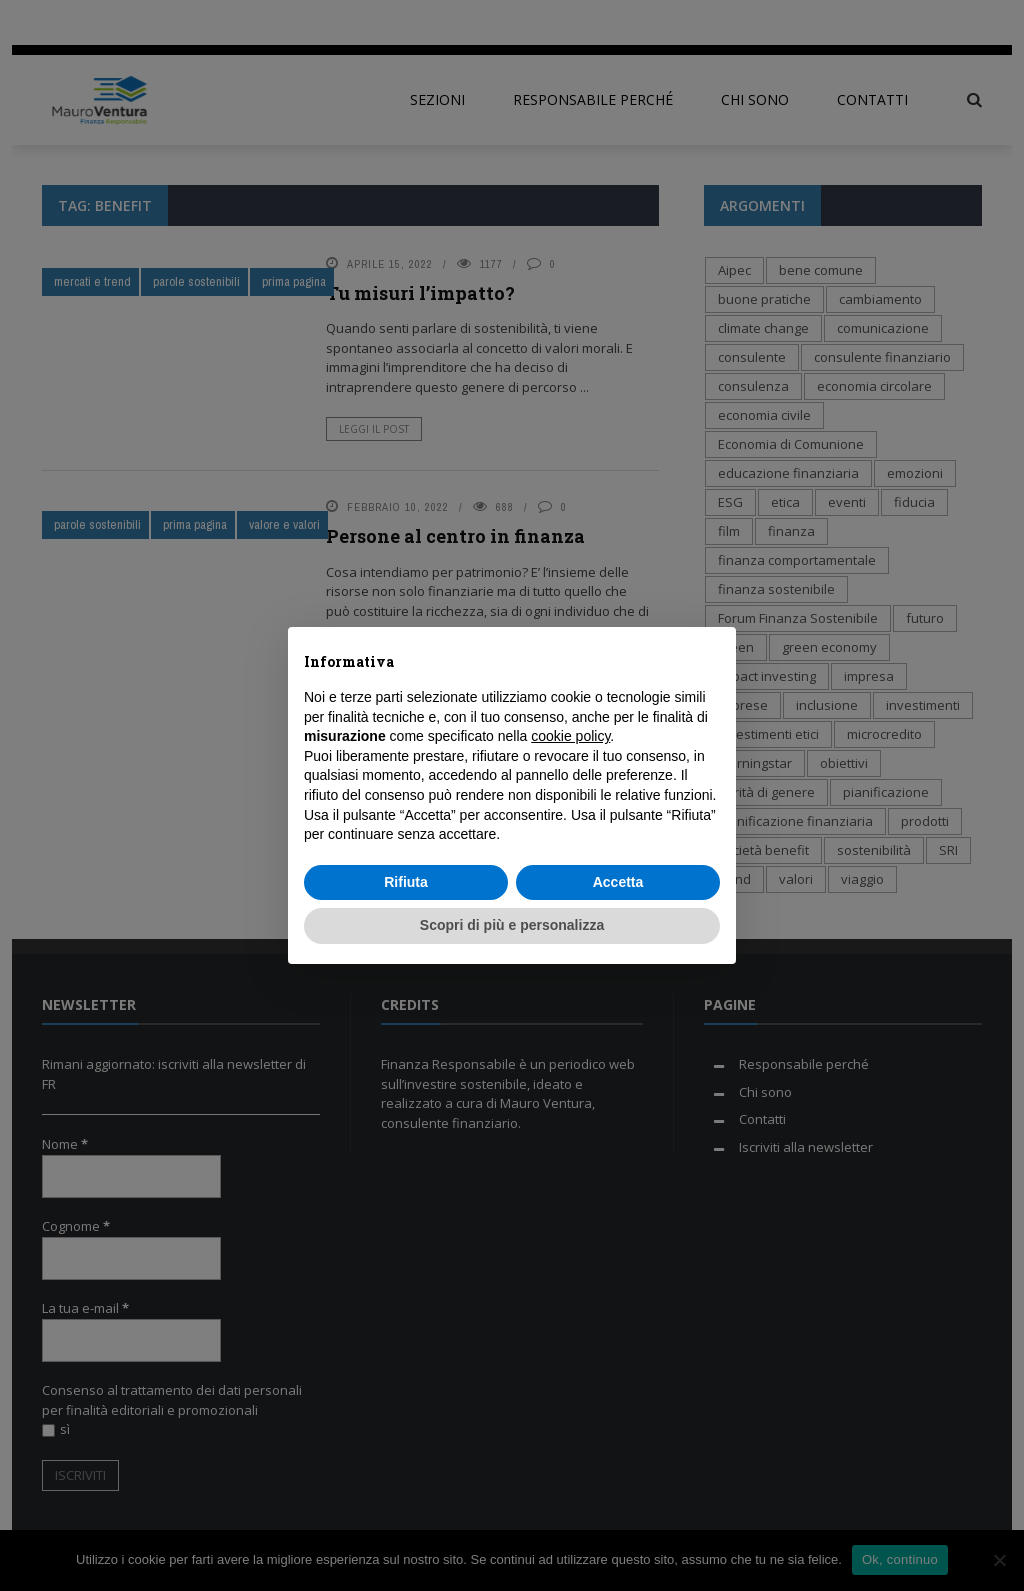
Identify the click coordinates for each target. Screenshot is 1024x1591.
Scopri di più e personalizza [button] (512, 925)
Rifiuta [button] (406, 882)
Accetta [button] (618, 882)
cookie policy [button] (570, 736)
